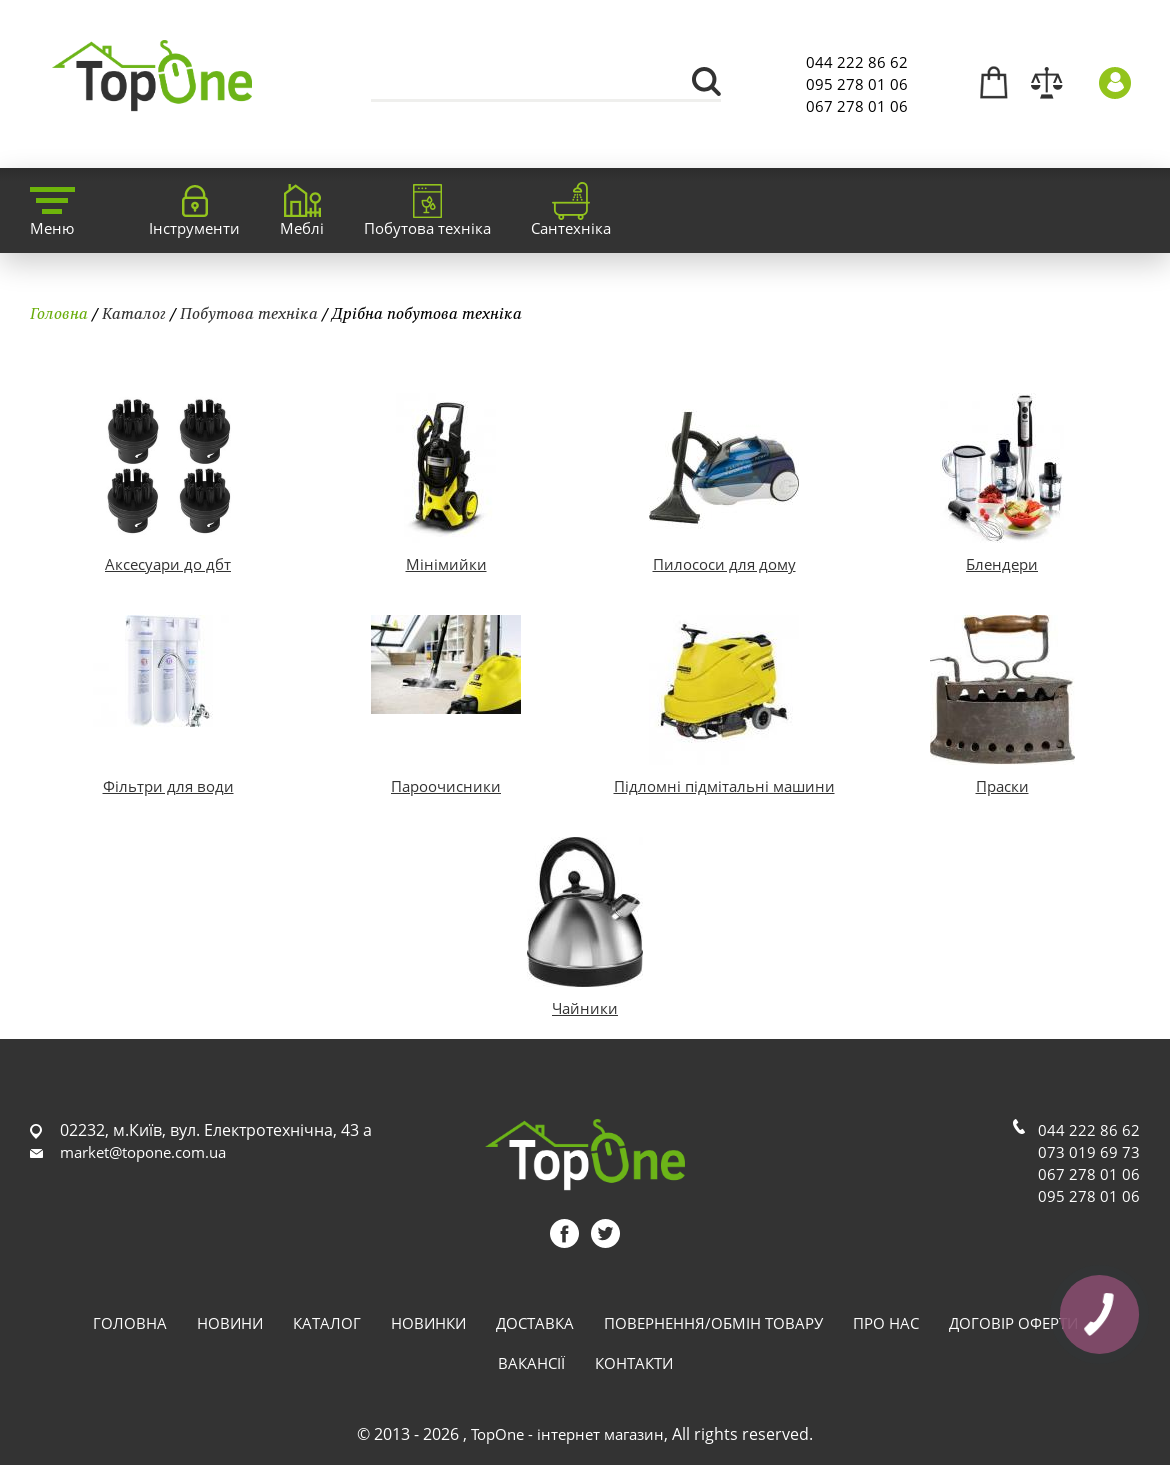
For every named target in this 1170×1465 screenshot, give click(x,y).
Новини (230, 1323)
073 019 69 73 (1089, 1152)
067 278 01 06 (857, 106)
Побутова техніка (249, 313)
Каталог (134, 313)
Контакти (634, 1363)
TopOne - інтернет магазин (567, 1434)
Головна (59, 313)
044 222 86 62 (857, 62)
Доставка (535, 1323)
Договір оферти (1013, 1323)
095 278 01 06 (857, 84)
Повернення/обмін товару (713, 1323)
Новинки (428, 1323)
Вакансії (531, 1363)
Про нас (886, 1323)
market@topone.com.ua (143, 1152)
